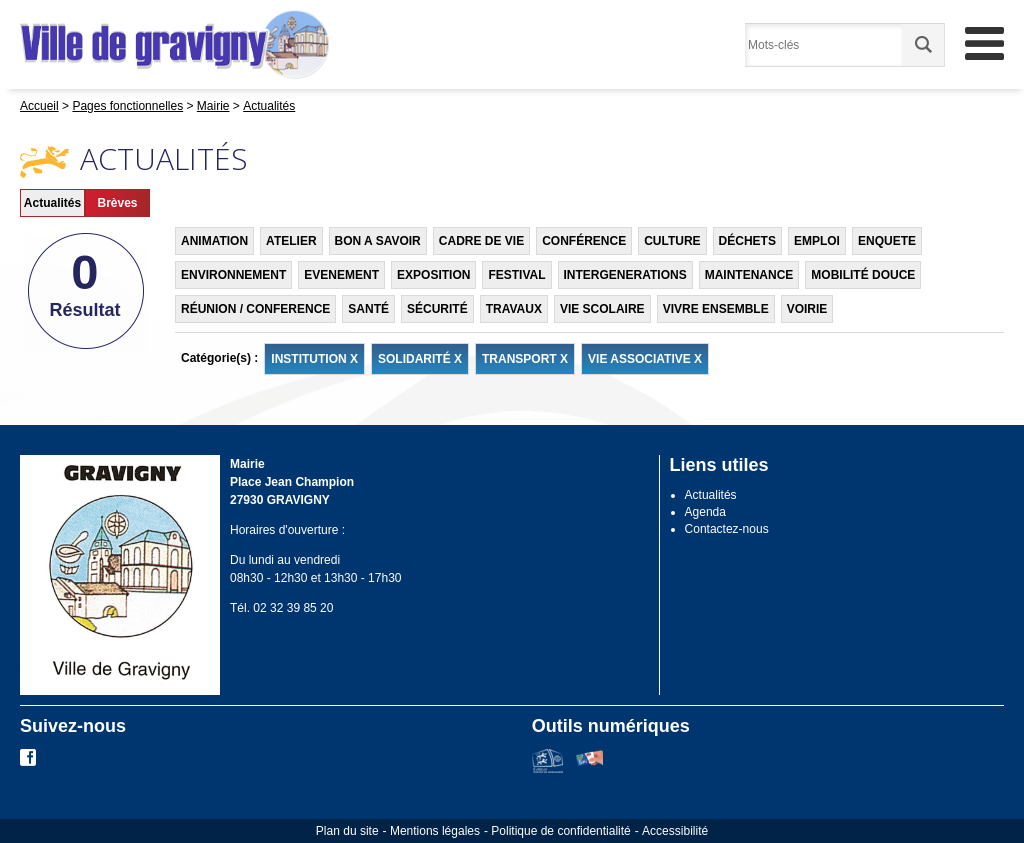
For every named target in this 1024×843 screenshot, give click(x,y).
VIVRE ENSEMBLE (716, 309)
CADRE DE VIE (481, 241)
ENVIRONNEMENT (233, 275)
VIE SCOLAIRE (602, 309)
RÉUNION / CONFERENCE (255, 309)
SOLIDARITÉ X (420, 359)
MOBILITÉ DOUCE (863, 275)
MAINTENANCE (749, 275)
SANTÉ (368, 309)
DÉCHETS (747, 241)
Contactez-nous (727, 529)
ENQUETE (887, 241)
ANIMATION (214, 241)
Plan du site (347, 831)
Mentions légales (435, 831)
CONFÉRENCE (584, 241)
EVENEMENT (341, 275)
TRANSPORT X (525, 359)
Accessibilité (675, 831)
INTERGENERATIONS (625, 275)
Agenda (705, 512)
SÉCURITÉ (437, 309)
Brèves (117, 203)
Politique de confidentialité (560, 831)
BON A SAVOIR (378, 241)
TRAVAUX (514, 309)
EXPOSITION (433, 275)
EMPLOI (817, 241)
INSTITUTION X (314, 359)
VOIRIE (807, 309)
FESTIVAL (516, 275)
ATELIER (291, 241)
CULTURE (672, 241)
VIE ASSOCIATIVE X (645, 359)
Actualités (52, 203)
